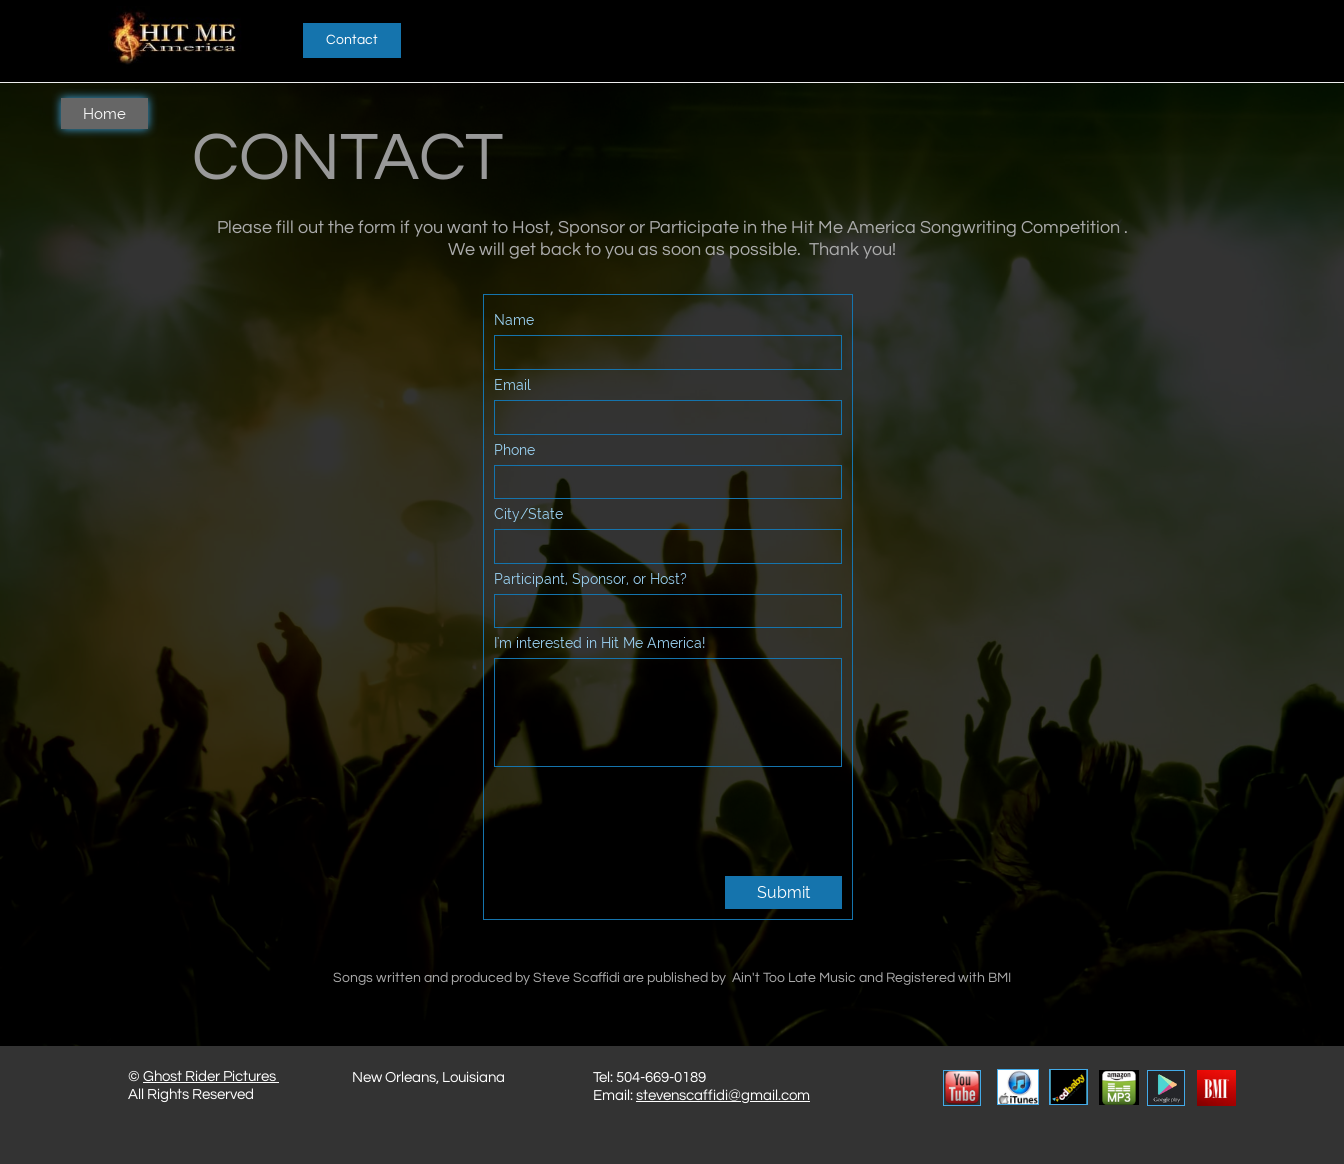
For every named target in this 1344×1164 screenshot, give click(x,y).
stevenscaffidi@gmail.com (723, 1095)
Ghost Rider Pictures (211, 1076)
